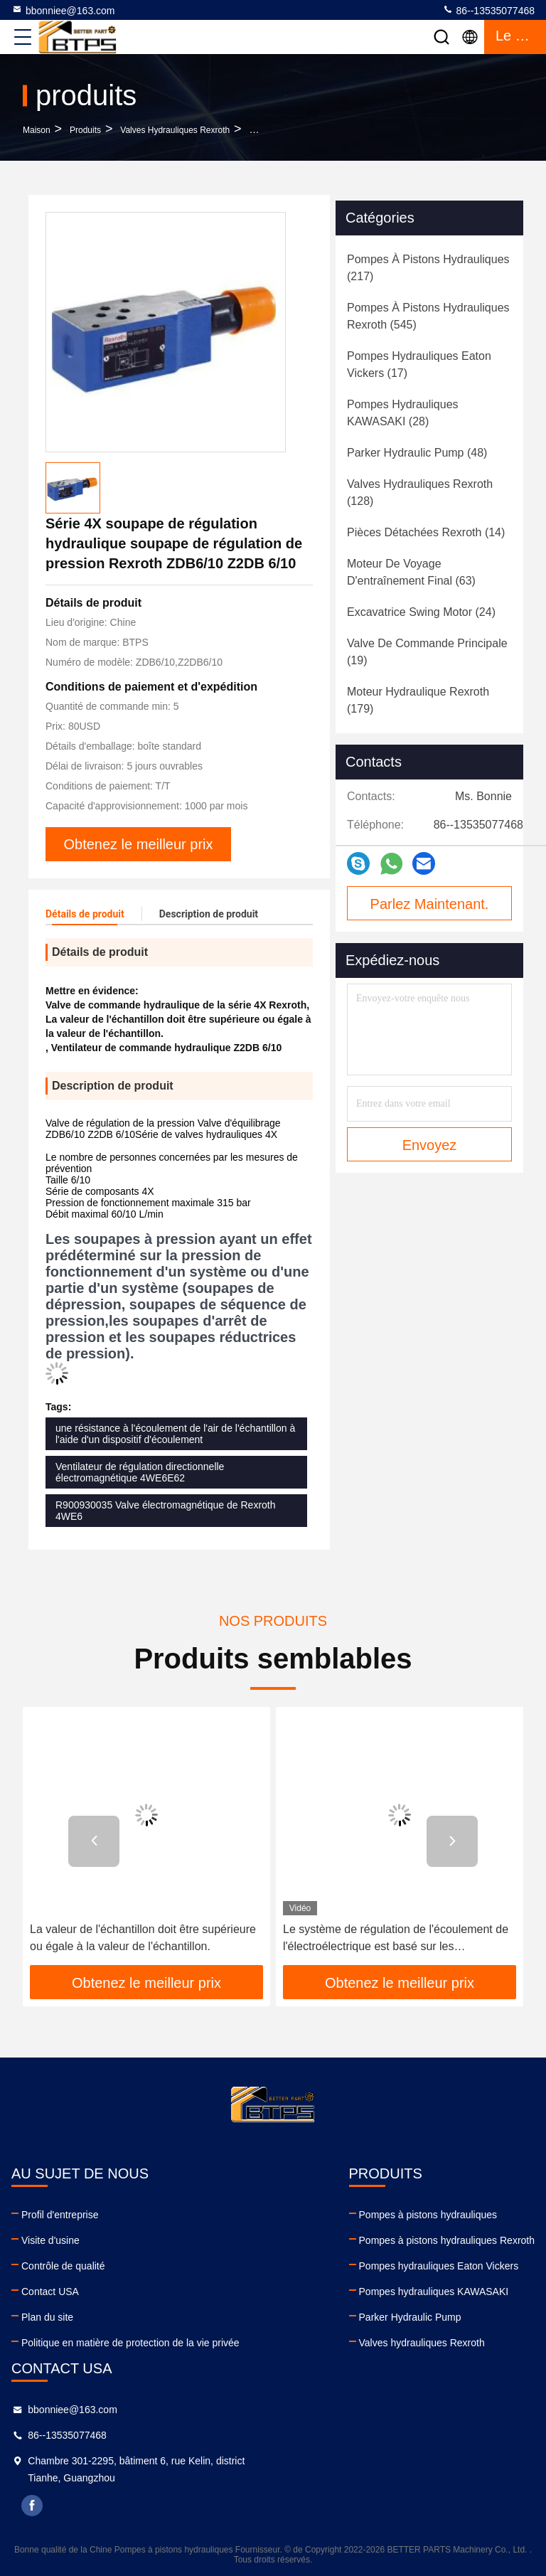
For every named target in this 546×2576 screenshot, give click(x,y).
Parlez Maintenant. (429, 904)
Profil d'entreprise (60, 2214)
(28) (403, 412)
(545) (428, 316)
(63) (411, 572)
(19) (427, 651)
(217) (428, 267)
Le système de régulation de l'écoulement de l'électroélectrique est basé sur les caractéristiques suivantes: (395, 1939)
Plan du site (47, 2317)
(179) (418, 700)
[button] (93, 1841)
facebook (32, 2505)
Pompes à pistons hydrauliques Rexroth (447, 2240)
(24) (421, 612)
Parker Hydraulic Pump (410, 2317)
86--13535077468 (488, 10)
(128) (420, 492)
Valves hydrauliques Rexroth (175, 130)
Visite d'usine (50, 2240)
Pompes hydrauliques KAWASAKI (434, 2291)
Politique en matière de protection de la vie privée (130, 2342)
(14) (426, 532)
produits (85, 130)
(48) (417, 453)
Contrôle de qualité (63, 2266)
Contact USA (50, 2291)
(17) (419, 364)
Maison (36, 130)
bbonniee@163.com (63, 10)
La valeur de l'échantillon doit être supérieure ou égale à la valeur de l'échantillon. (143, 1937)
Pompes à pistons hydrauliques (428, 2214)
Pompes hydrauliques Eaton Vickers (439, 2266)
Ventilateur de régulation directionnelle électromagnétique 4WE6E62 (139, 1472)
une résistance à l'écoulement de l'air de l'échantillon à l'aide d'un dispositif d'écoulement (175, 1433)
